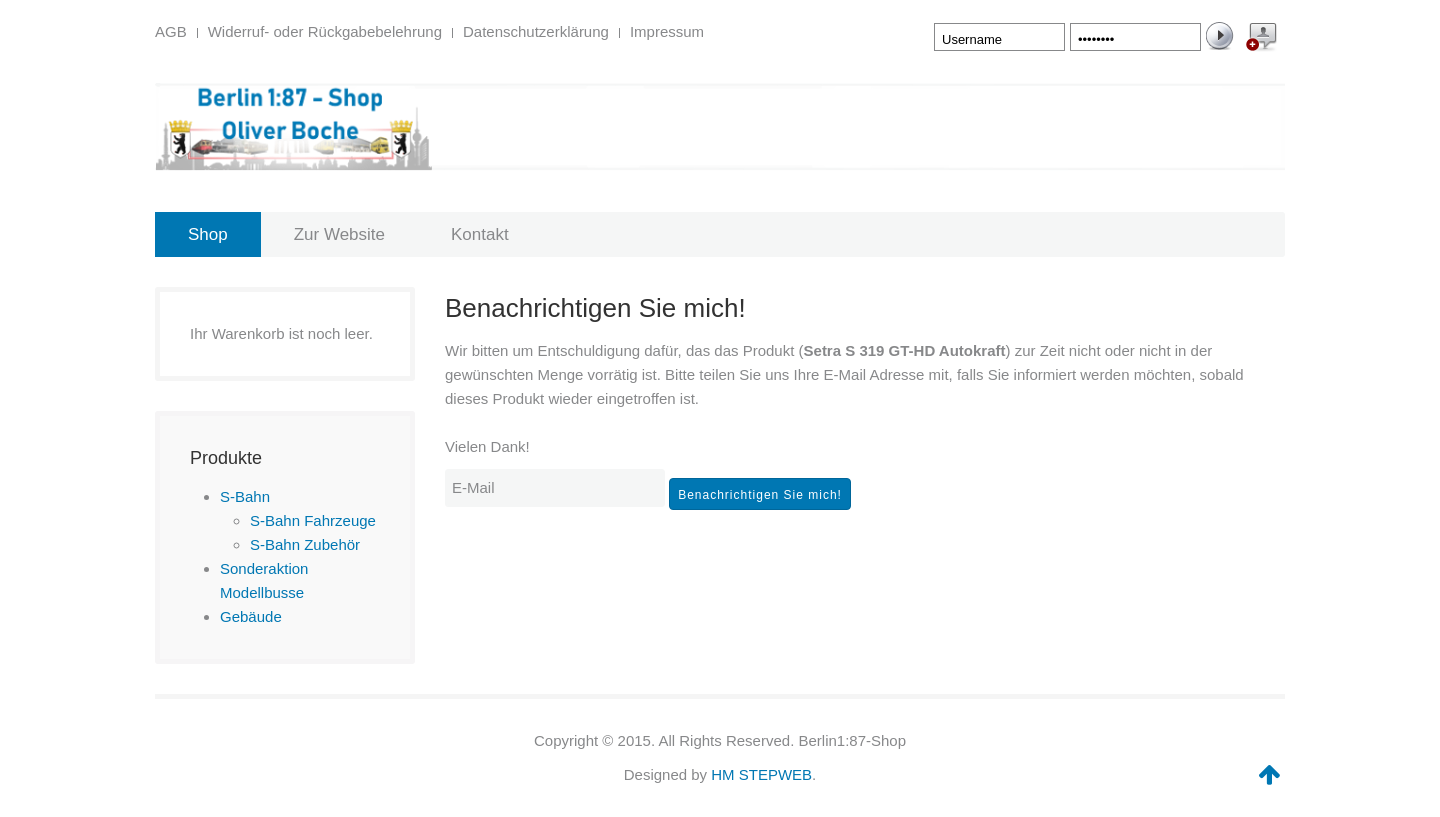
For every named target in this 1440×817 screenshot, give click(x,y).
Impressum (667, 31)
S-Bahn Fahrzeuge (313, 520)
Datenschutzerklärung (536, 31)
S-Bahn (245, 496)
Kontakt (480, 234)
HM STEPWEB (761, 774)
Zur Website (339, 234)
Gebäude (251, 616)
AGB (171, 31)
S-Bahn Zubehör (305, 544)
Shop (208, 234)
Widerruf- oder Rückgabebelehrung (325, 31)
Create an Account (1260, 40)
